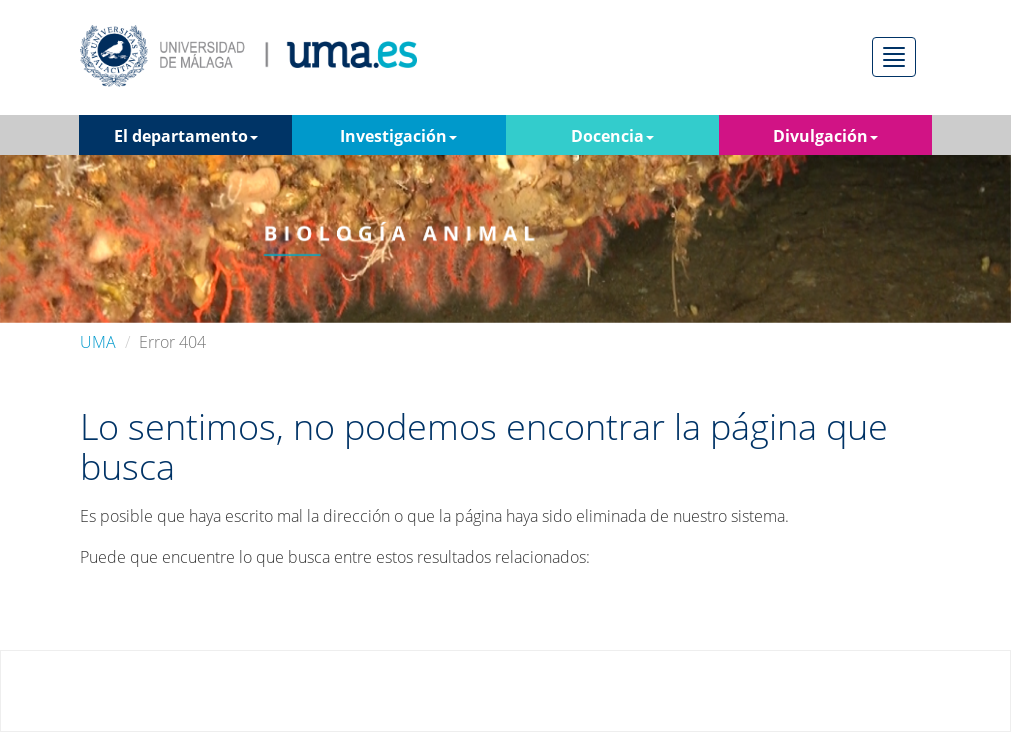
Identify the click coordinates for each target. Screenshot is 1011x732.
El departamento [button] (186, 136)
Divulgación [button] (825, 136)
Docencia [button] (612, 136)
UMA (98, 342)
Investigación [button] (398, 136)
